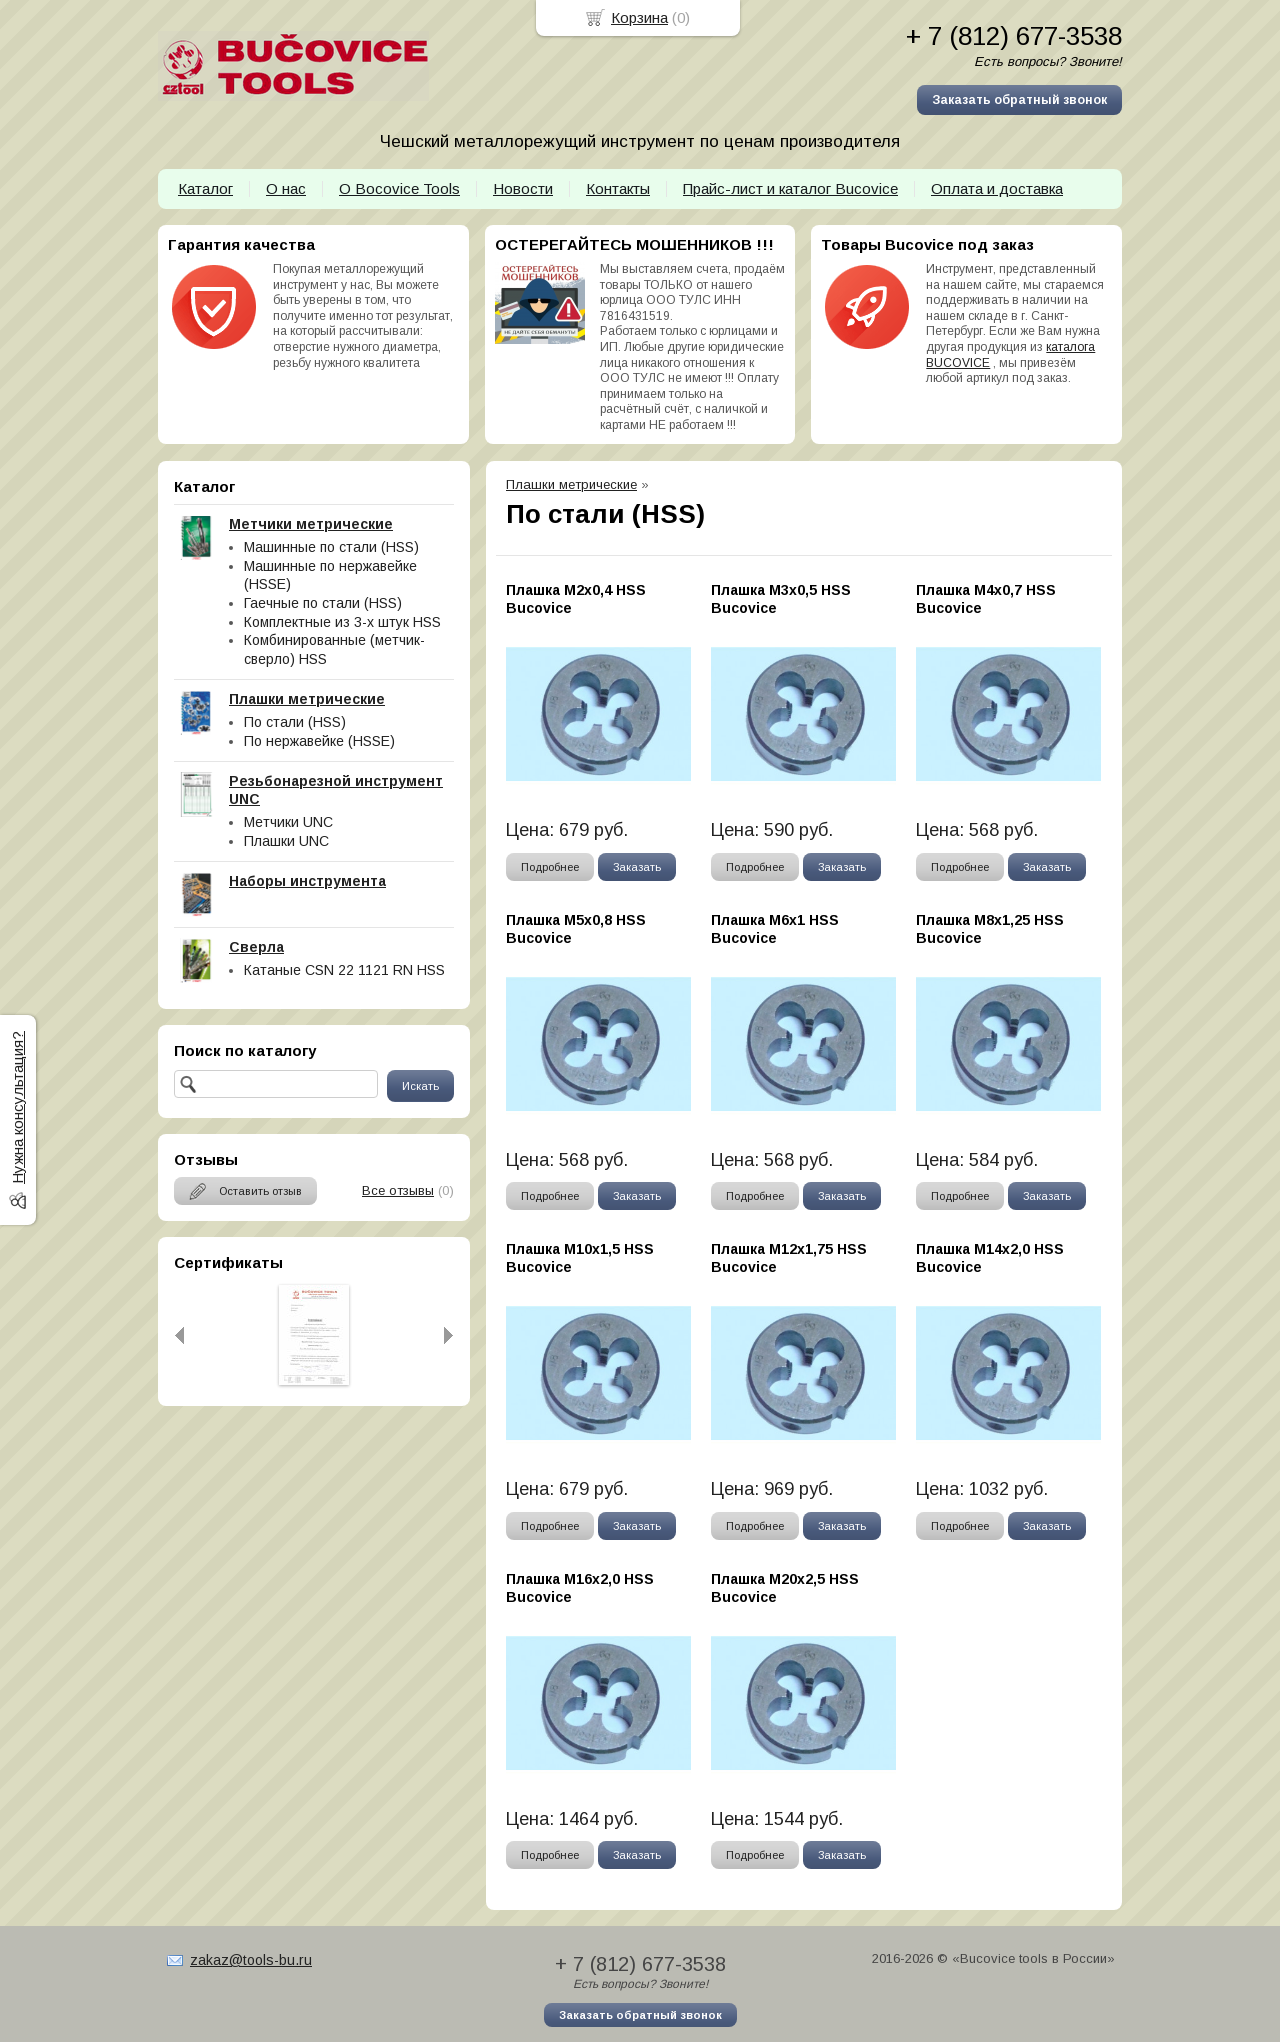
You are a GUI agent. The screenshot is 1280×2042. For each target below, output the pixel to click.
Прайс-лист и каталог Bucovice (790, 188)
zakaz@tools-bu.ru (251, 1960)
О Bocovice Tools (399, 188)
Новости (523, 188)
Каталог (205, 188)
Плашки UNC (286, 841)
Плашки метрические (571, 484)
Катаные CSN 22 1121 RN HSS (344, 970)
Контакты (618, 188)
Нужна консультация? (17, 1107)
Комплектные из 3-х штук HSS (342, 622)
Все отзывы (398, 1190)
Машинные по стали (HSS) (331, 547)
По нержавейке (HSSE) (319, 741)
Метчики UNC (288, 822)
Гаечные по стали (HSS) (323, 603)
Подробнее (550, 867)
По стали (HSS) (295, 722)
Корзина (639, 17)
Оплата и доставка (997, 188)
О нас (286, 188)
